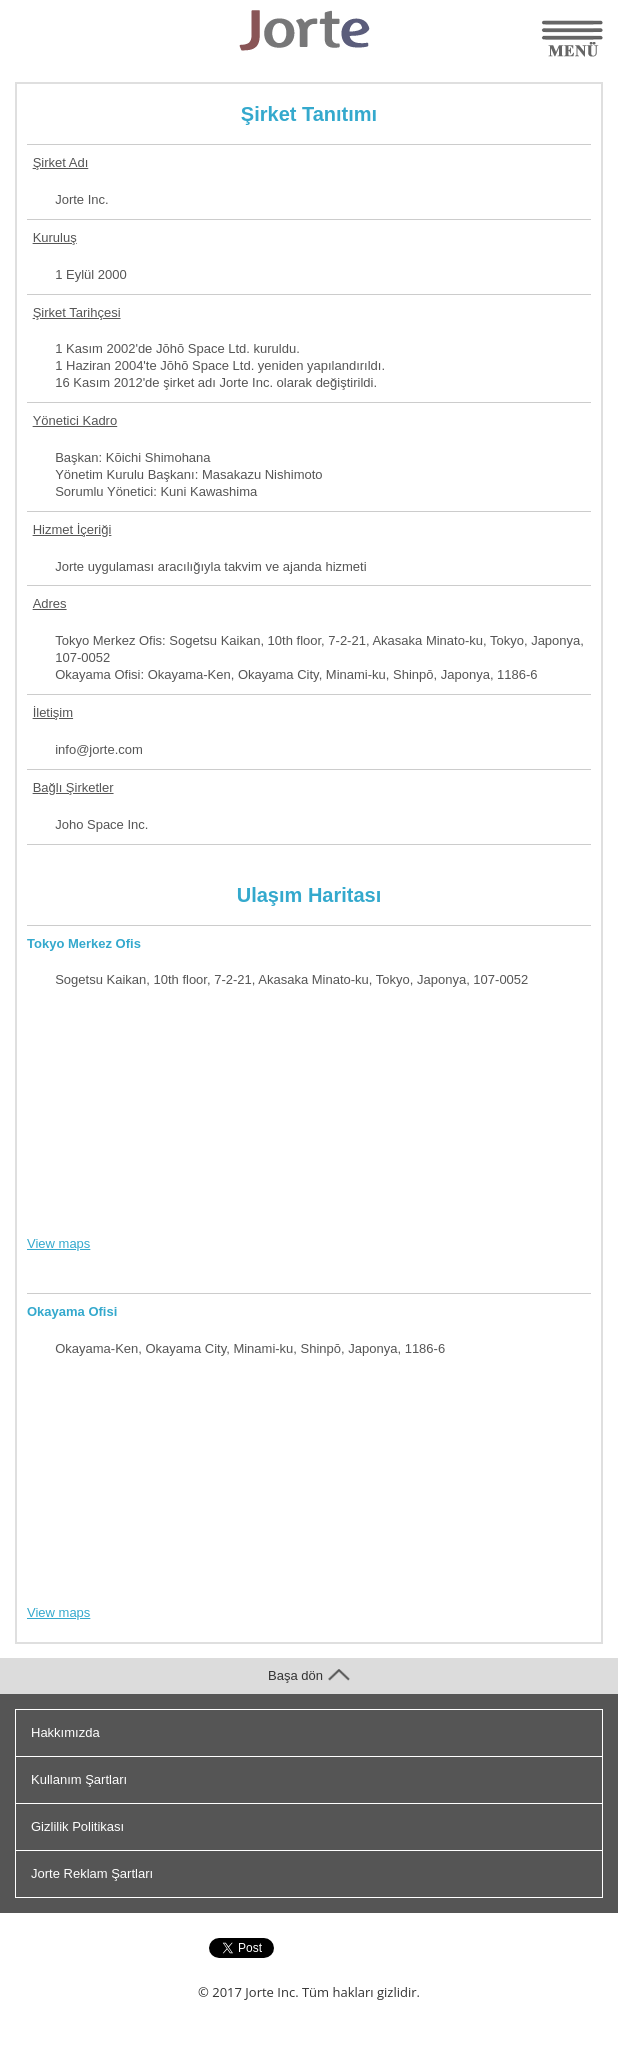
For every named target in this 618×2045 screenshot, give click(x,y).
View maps (58, 1243)
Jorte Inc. (271, 1992)
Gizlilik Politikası (77, 1826)
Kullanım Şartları (79, 1779)
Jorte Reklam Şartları (92, 1873)
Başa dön (309, 1675)
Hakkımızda (65, 1732)
